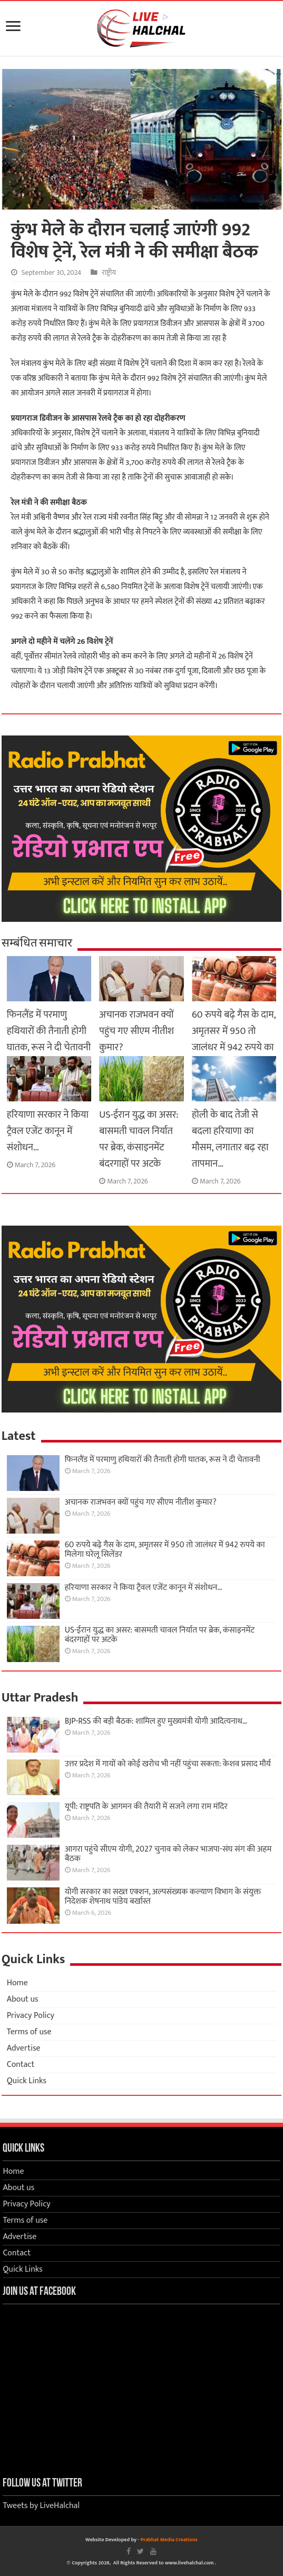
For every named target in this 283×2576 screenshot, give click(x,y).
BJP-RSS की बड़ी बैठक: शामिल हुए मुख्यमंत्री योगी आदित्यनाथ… (156, 1721)
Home (17, 1983)
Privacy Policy (30, 2015)
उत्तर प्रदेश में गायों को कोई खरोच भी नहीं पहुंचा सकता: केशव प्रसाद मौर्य (168, 1764)
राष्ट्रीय (109, 273)
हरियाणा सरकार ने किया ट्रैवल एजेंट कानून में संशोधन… (48, 1131)
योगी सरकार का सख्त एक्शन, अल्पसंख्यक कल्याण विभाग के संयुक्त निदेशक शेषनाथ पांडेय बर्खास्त (163, 1896)
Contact (21, 2064)
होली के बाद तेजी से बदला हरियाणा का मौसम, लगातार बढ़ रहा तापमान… (230, 1139)
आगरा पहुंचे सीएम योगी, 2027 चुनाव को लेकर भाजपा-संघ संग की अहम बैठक (168, 1854)
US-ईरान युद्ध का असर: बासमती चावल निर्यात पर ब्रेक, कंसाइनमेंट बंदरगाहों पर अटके (138, 1139)
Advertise (24, 2048)
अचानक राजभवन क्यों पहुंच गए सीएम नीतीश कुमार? (136, 1031)
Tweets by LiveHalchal (41, 2506)
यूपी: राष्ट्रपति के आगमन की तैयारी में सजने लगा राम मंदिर (146, 1806)
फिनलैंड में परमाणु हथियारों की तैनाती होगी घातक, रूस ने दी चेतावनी (49, 1031)
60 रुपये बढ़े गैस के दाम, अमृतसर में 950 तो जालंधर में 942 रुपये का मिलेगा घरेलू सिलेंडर (234, 1039)
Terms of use (29, 2032)
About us (22, 1999)
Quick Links (26, 2081)
